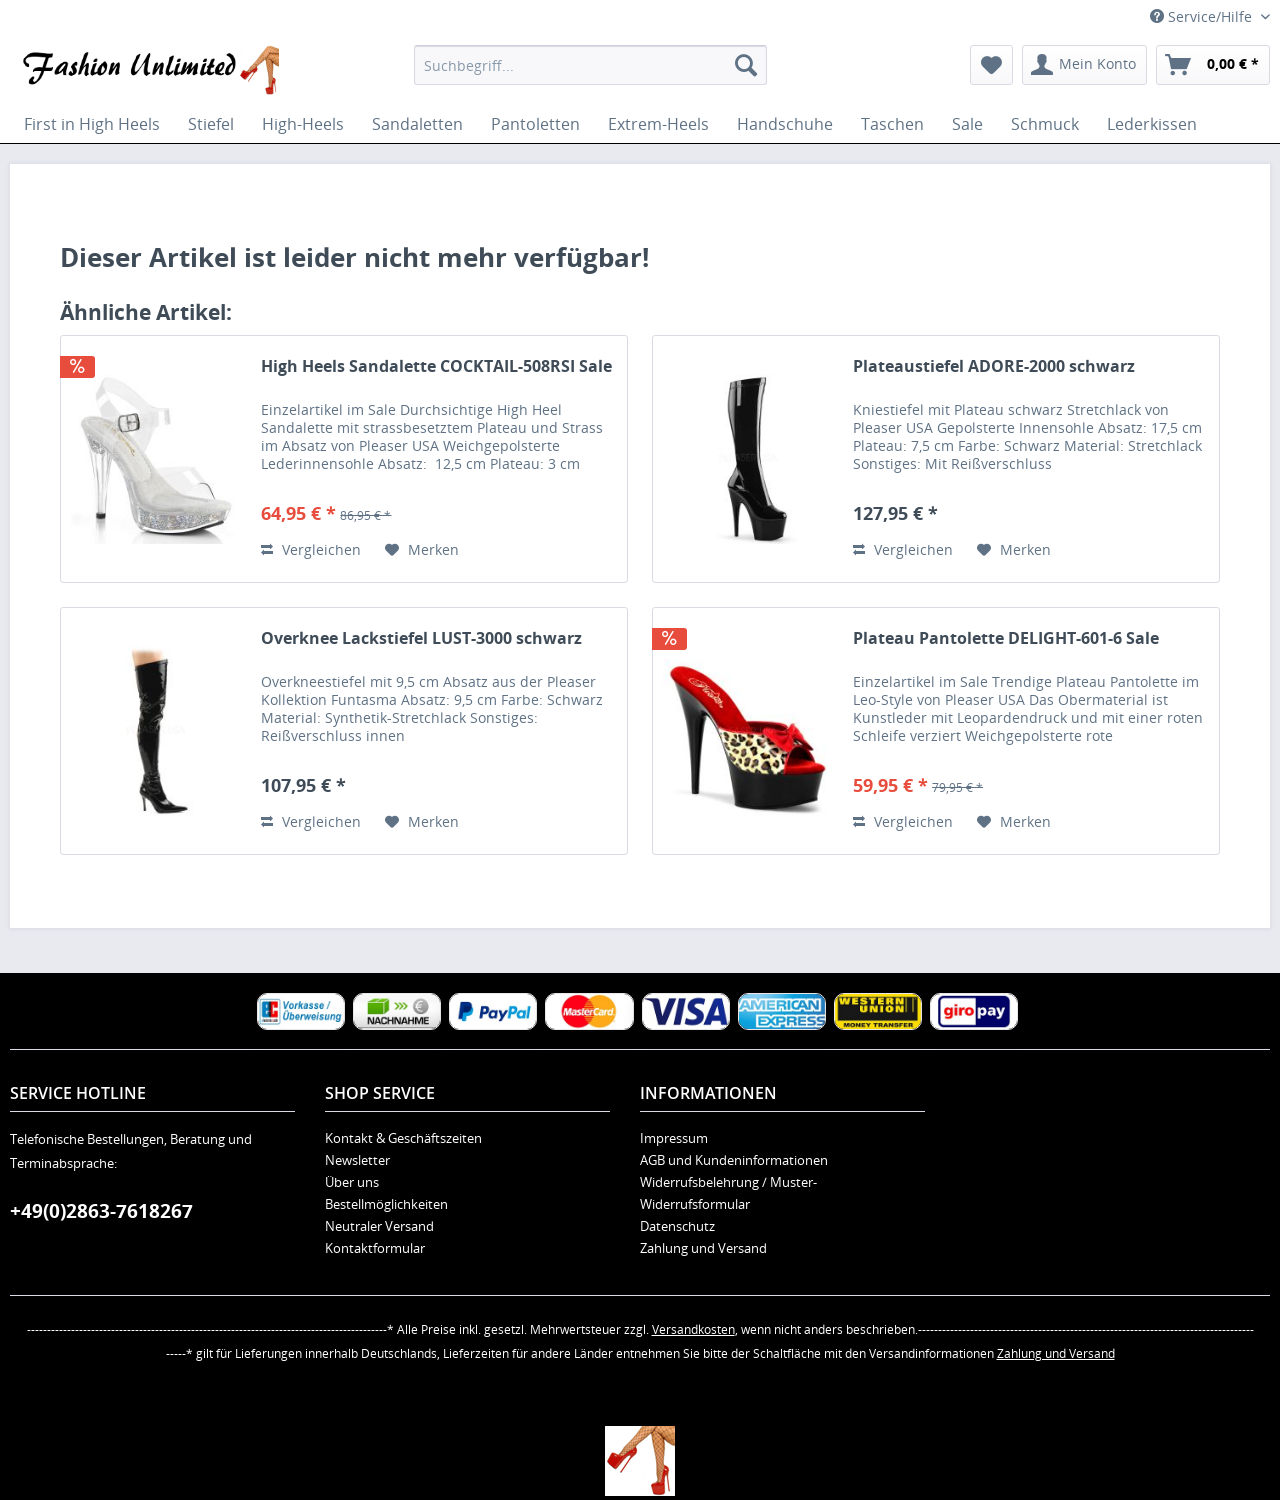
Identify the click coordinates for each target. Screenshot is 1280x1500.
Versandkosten (693, 1329)
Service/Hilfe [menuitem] (1203, 16)
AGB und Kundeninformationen (734, 1160)
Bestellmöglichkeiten (386, 1204)
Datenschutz (677, 1226)
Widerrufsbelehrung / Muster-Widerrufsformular (728, 1193)
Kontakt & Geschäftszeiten (403, 1138)
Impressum (674, 1138)
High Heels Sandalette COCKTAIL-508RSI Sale (436, 366)
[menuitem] (590, 65)
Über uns (352, 1182)
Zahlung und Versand (703, 1248)
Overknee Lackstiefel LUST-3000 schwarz (421, 638)
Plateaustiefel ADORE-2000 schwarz (994, 366)
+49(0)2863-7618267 (101, 1211)
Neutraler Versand (379, 1226)
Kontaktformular (375, 1248)
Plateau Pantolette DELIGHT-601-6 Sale (1006, 638)
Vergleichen (311, 549)
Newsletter (357, 1160)
